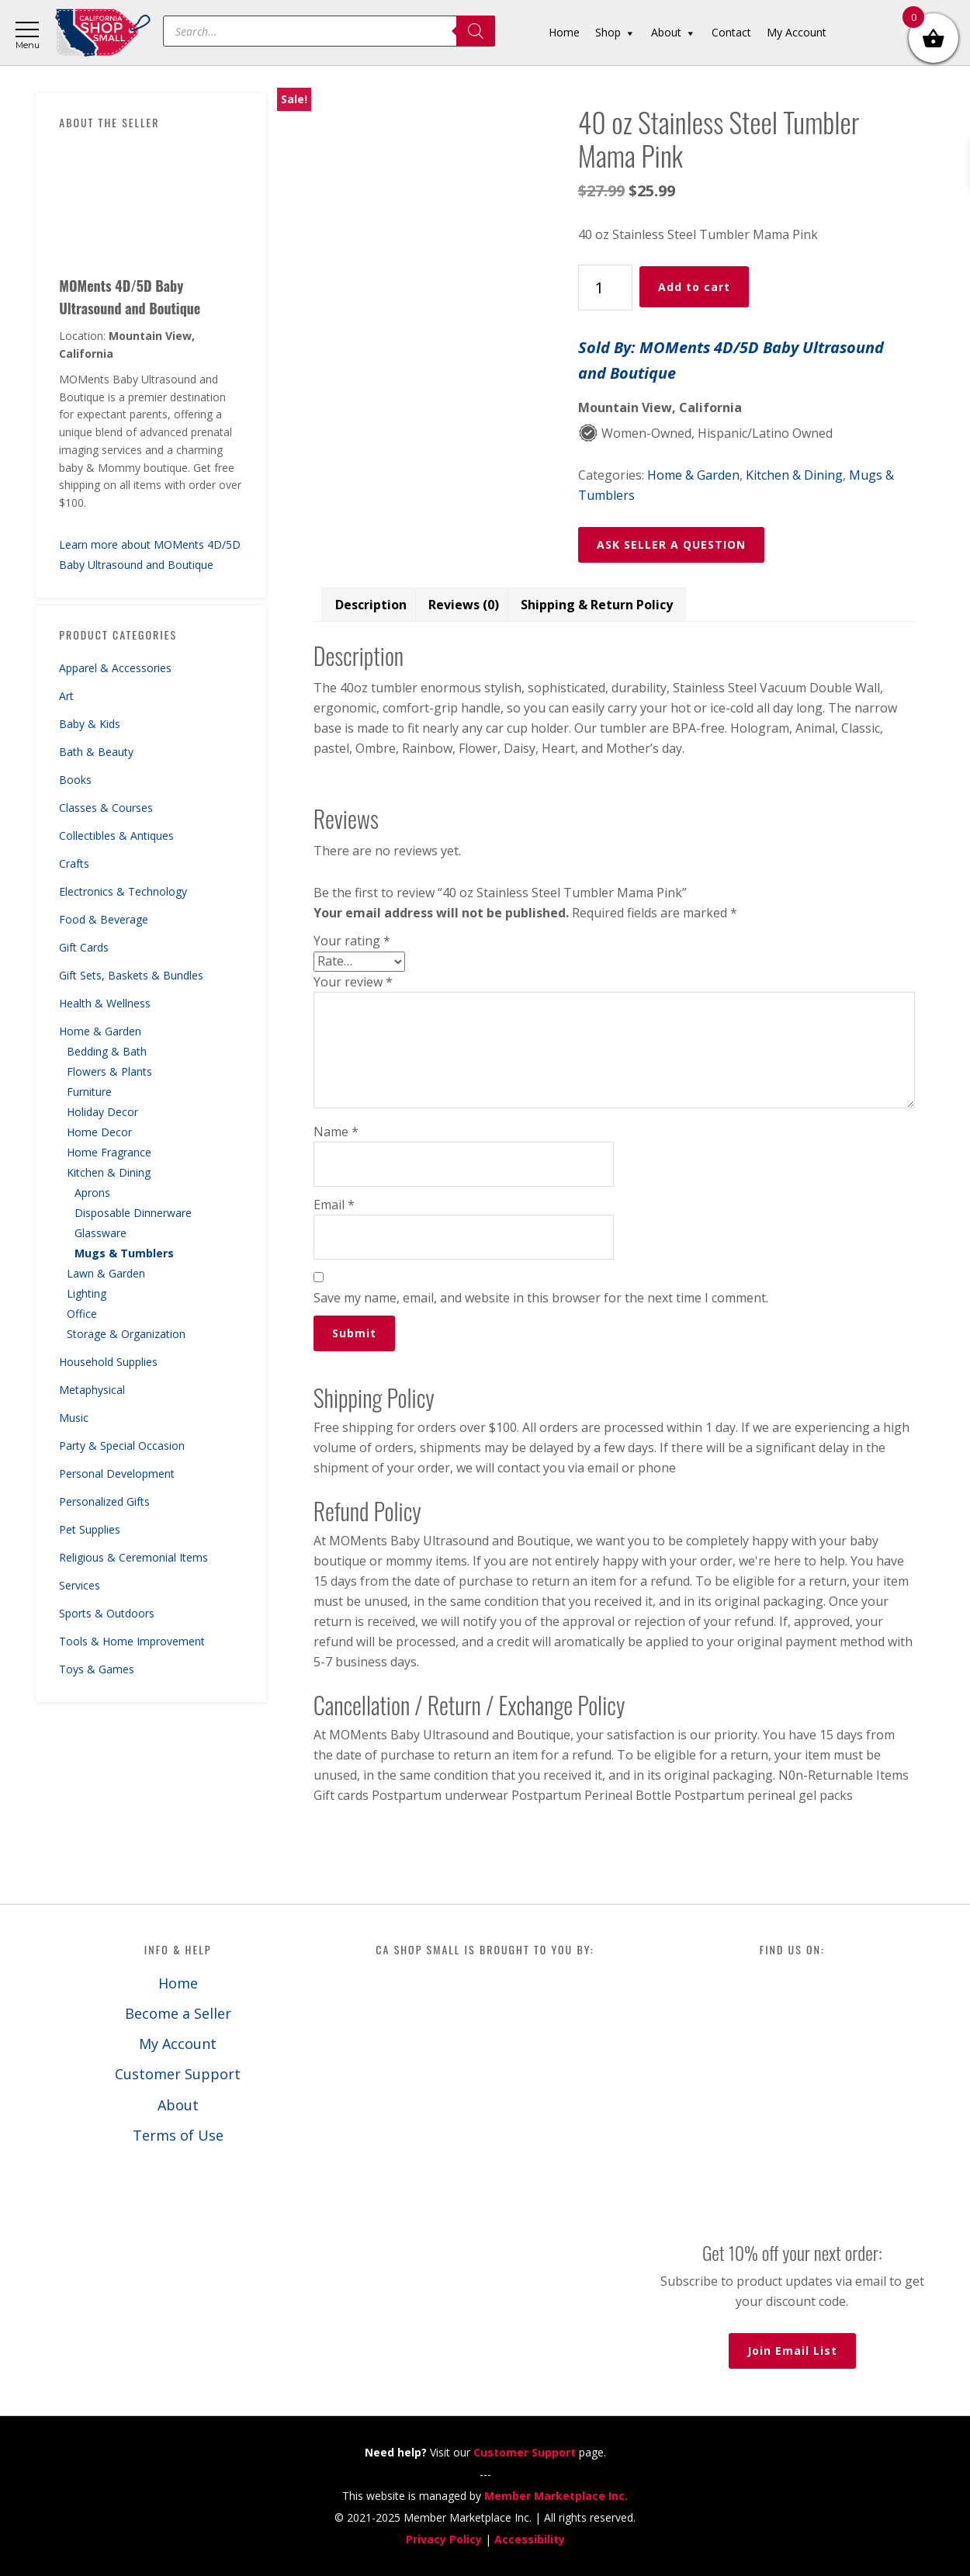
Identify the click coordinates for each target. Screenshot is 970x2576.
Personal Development (117, 1473)
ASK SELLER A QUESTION (671, 544)
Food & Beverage (103, 919)
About (178, 2105)
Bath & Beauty (96, 751)
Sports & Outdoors (106, 1613)
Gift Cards (84, 947)
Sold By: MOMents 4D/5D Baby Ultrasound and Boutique (731, 360)
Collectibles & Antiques (116, 835)
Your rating (352, 940)
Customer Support (178, 2074)
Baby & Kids (89, 723)
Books (75, 779)
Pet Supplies (89, 1529)
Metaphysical (92, 1389)
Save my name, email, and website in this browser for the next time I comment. (541, 1297)
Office (82, 1313)
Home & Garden (100, 1031)
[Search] (475, 31)
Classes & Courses (106, 807)
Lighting (86, 1293)
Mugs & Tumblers (124, 1253)
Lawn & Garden (106, 1273)
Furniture (89, 1091)
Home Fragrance (109, 1152)
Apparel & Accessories (115, 667)
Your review (353, 981)
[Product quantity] (605, 287)
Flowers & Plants (109, 1071)
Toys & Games (96, 1669)
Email (334, 1204)
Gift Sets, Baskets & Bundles (131, 975)
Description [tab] (371, 604)
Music (73, 1417)
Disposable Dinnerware (133, 1212)
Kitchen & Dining (109, 1172)
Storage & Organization (126, 1333)
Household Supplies (108, 1361)
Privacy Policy (444, 2539)
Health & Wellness (105, 1003)
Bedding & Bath (107, 1051)
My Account (178, 2043)
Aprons (92, 1192)
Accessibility (529, 2539)
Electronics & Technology (123, 891)
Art (66, 695)
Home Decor (99, 1132)
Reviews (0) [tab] (463, 604)
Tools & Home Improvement (132, 1641)
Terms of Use (178, 2135)
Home (178, 1983)
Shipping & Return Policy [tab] (597, 604)
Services (79, 1585)
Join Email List (792, 2350)
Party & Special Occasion (122, 1445)
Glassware (100, 1233)
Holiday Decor (102, 1111)
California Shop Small (102, 33)
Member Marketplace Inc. (556, 2495)
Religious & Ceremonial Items (133, 1557)
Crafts (74, 863)
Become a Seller (178, 2013)
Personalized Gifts (104, 1501)
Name (336, 1131)
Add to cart (694, 286)
